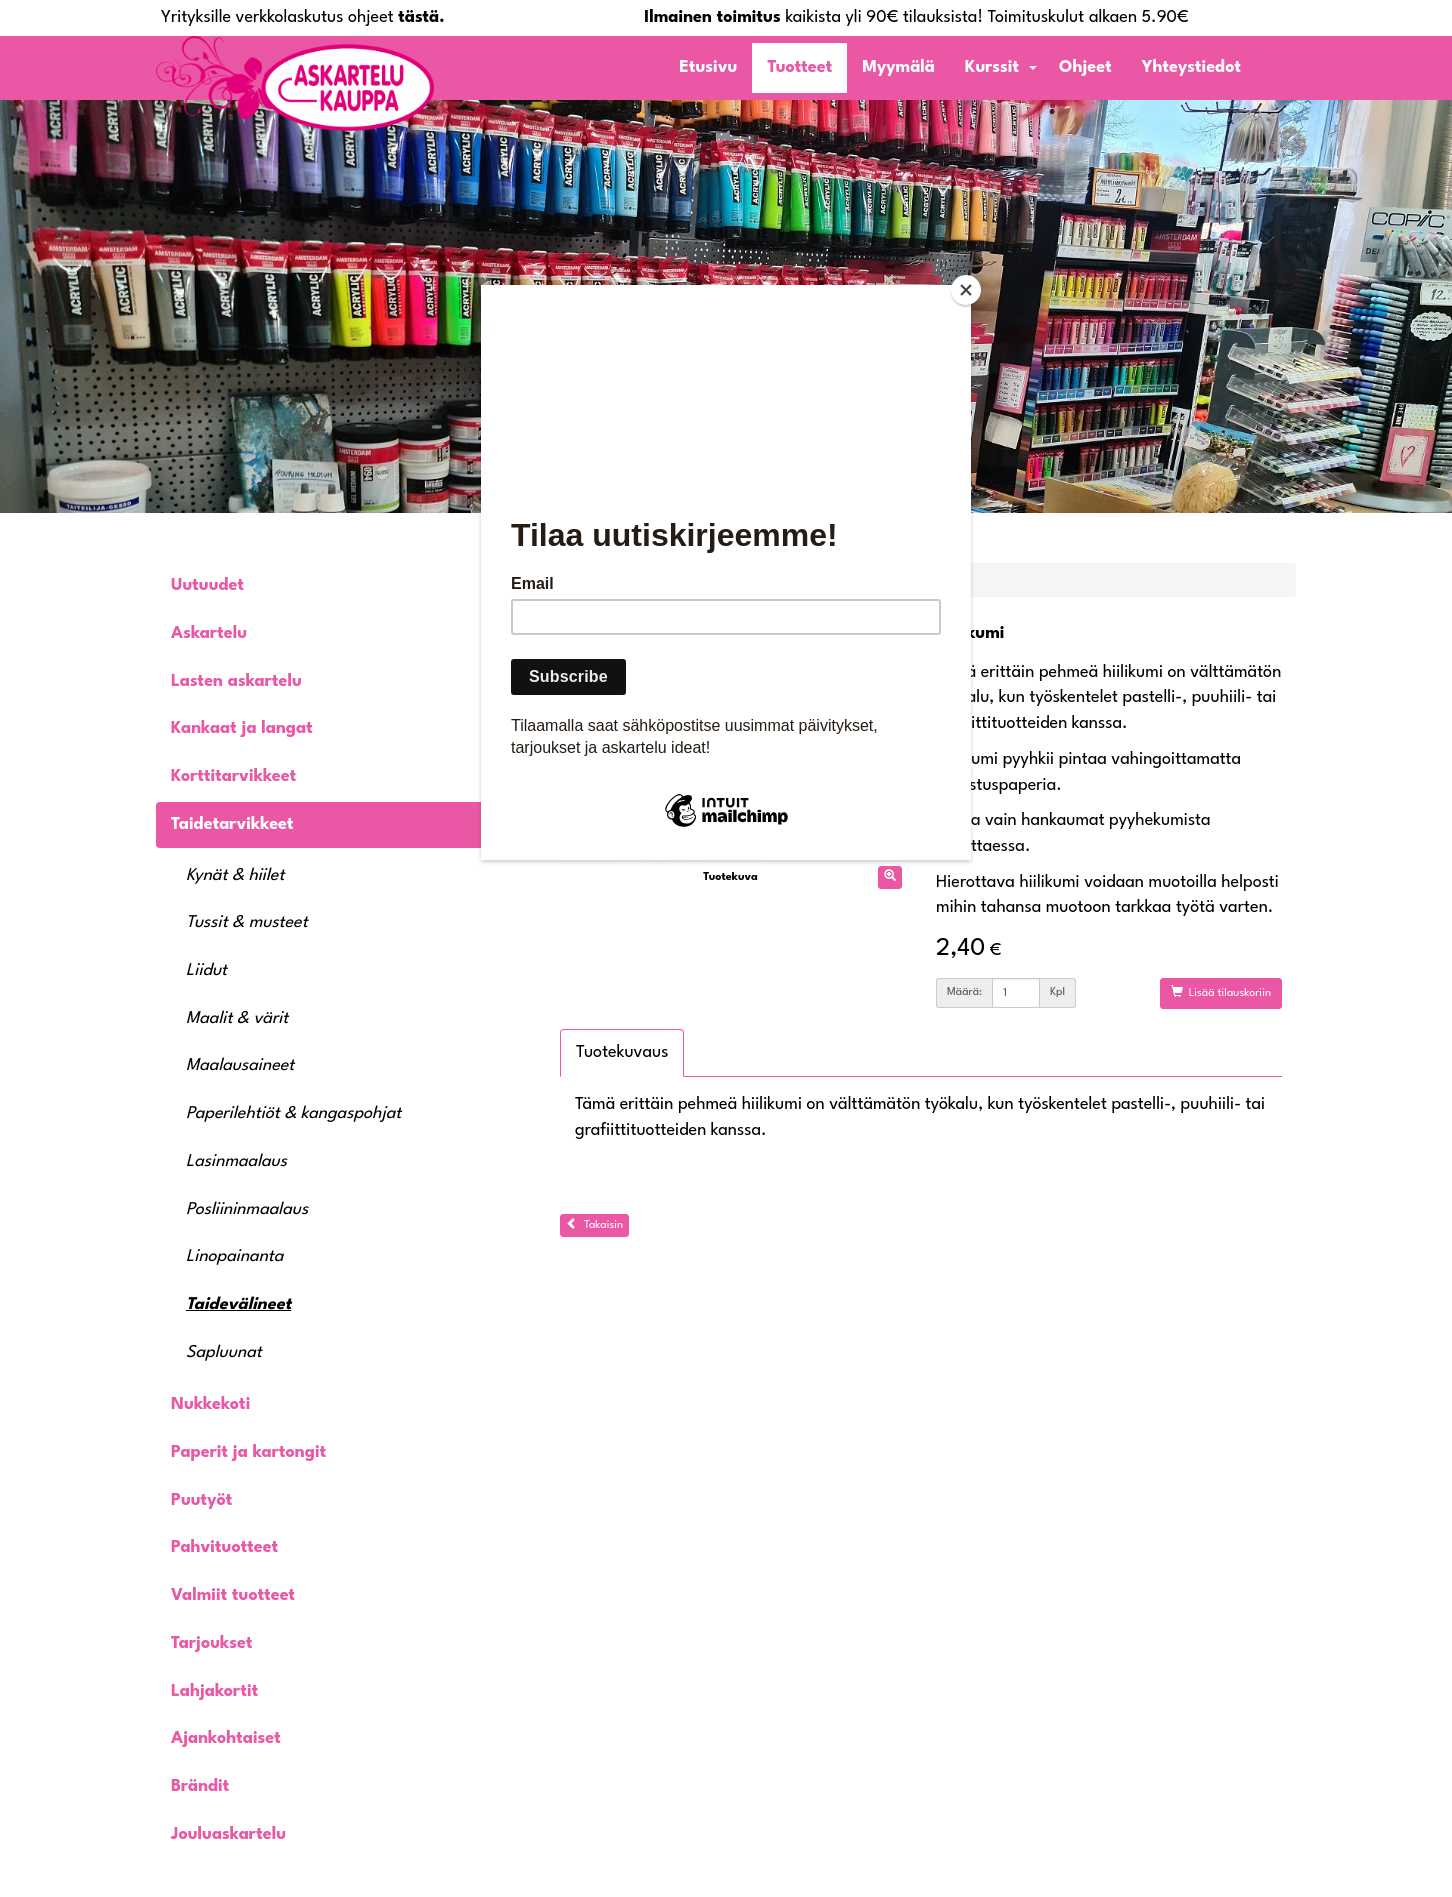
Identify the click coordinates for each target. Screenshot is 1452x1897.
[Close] (966, 290)
